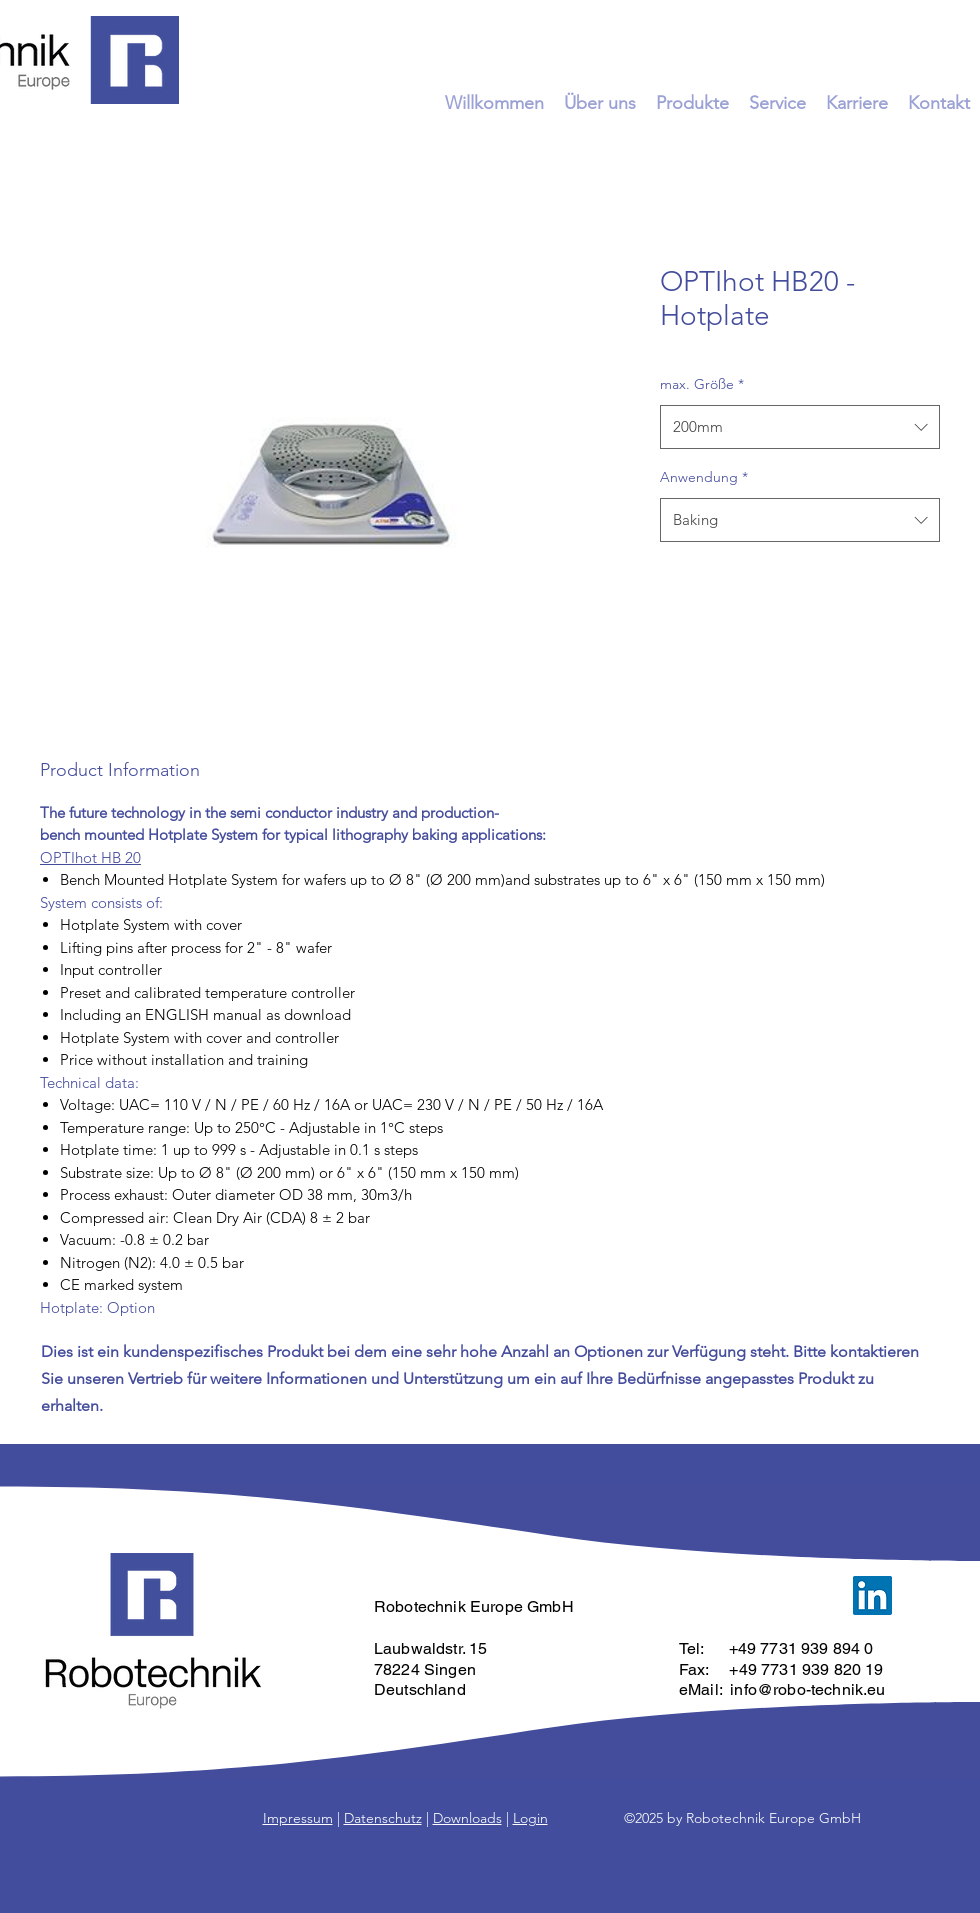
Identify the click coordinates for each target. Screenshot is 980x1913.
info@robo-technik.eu (807, 1689)
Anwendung (704, 477)
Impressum (298, 1818)
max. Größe (702, 384)
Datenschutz (383, 1818)
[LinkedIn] (872, 1595)
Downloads (467, 1818)
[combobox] (800, 427)
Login (530, 1818)
